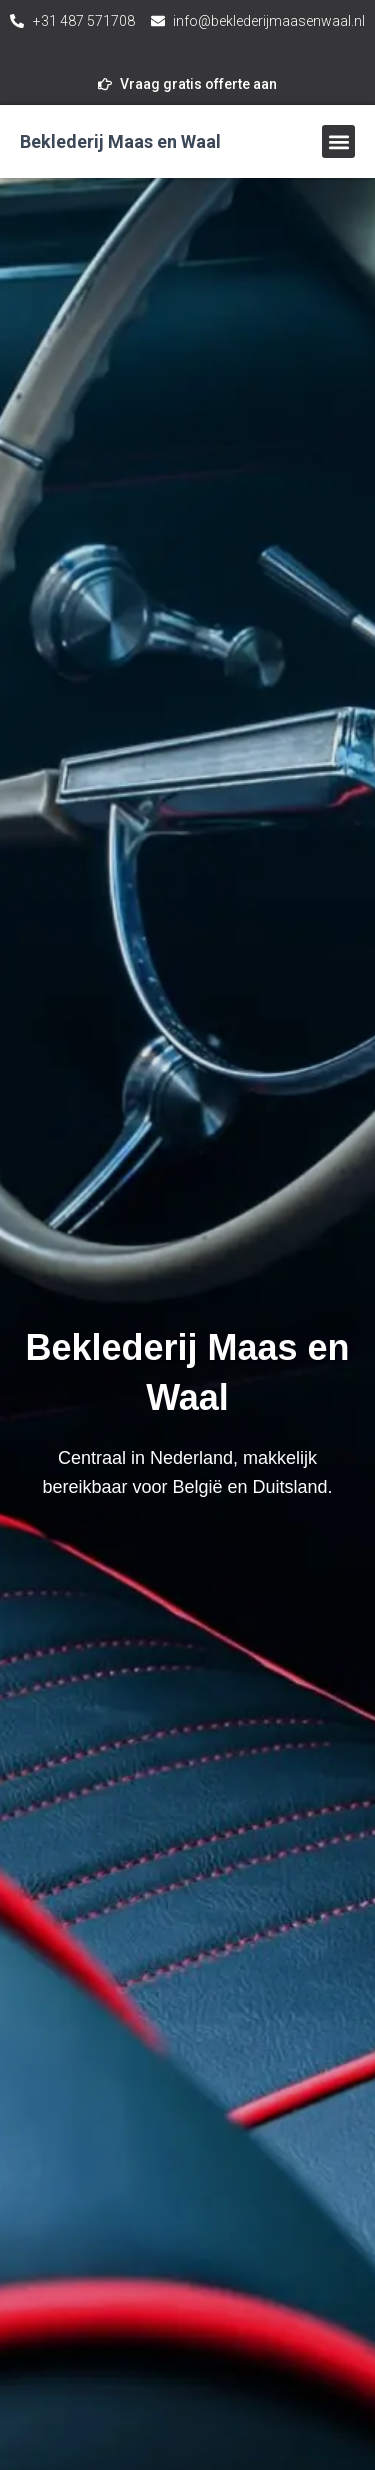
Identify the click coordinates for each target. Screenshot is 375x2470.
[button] (338, 141)
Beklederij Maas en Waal (120, 141)
